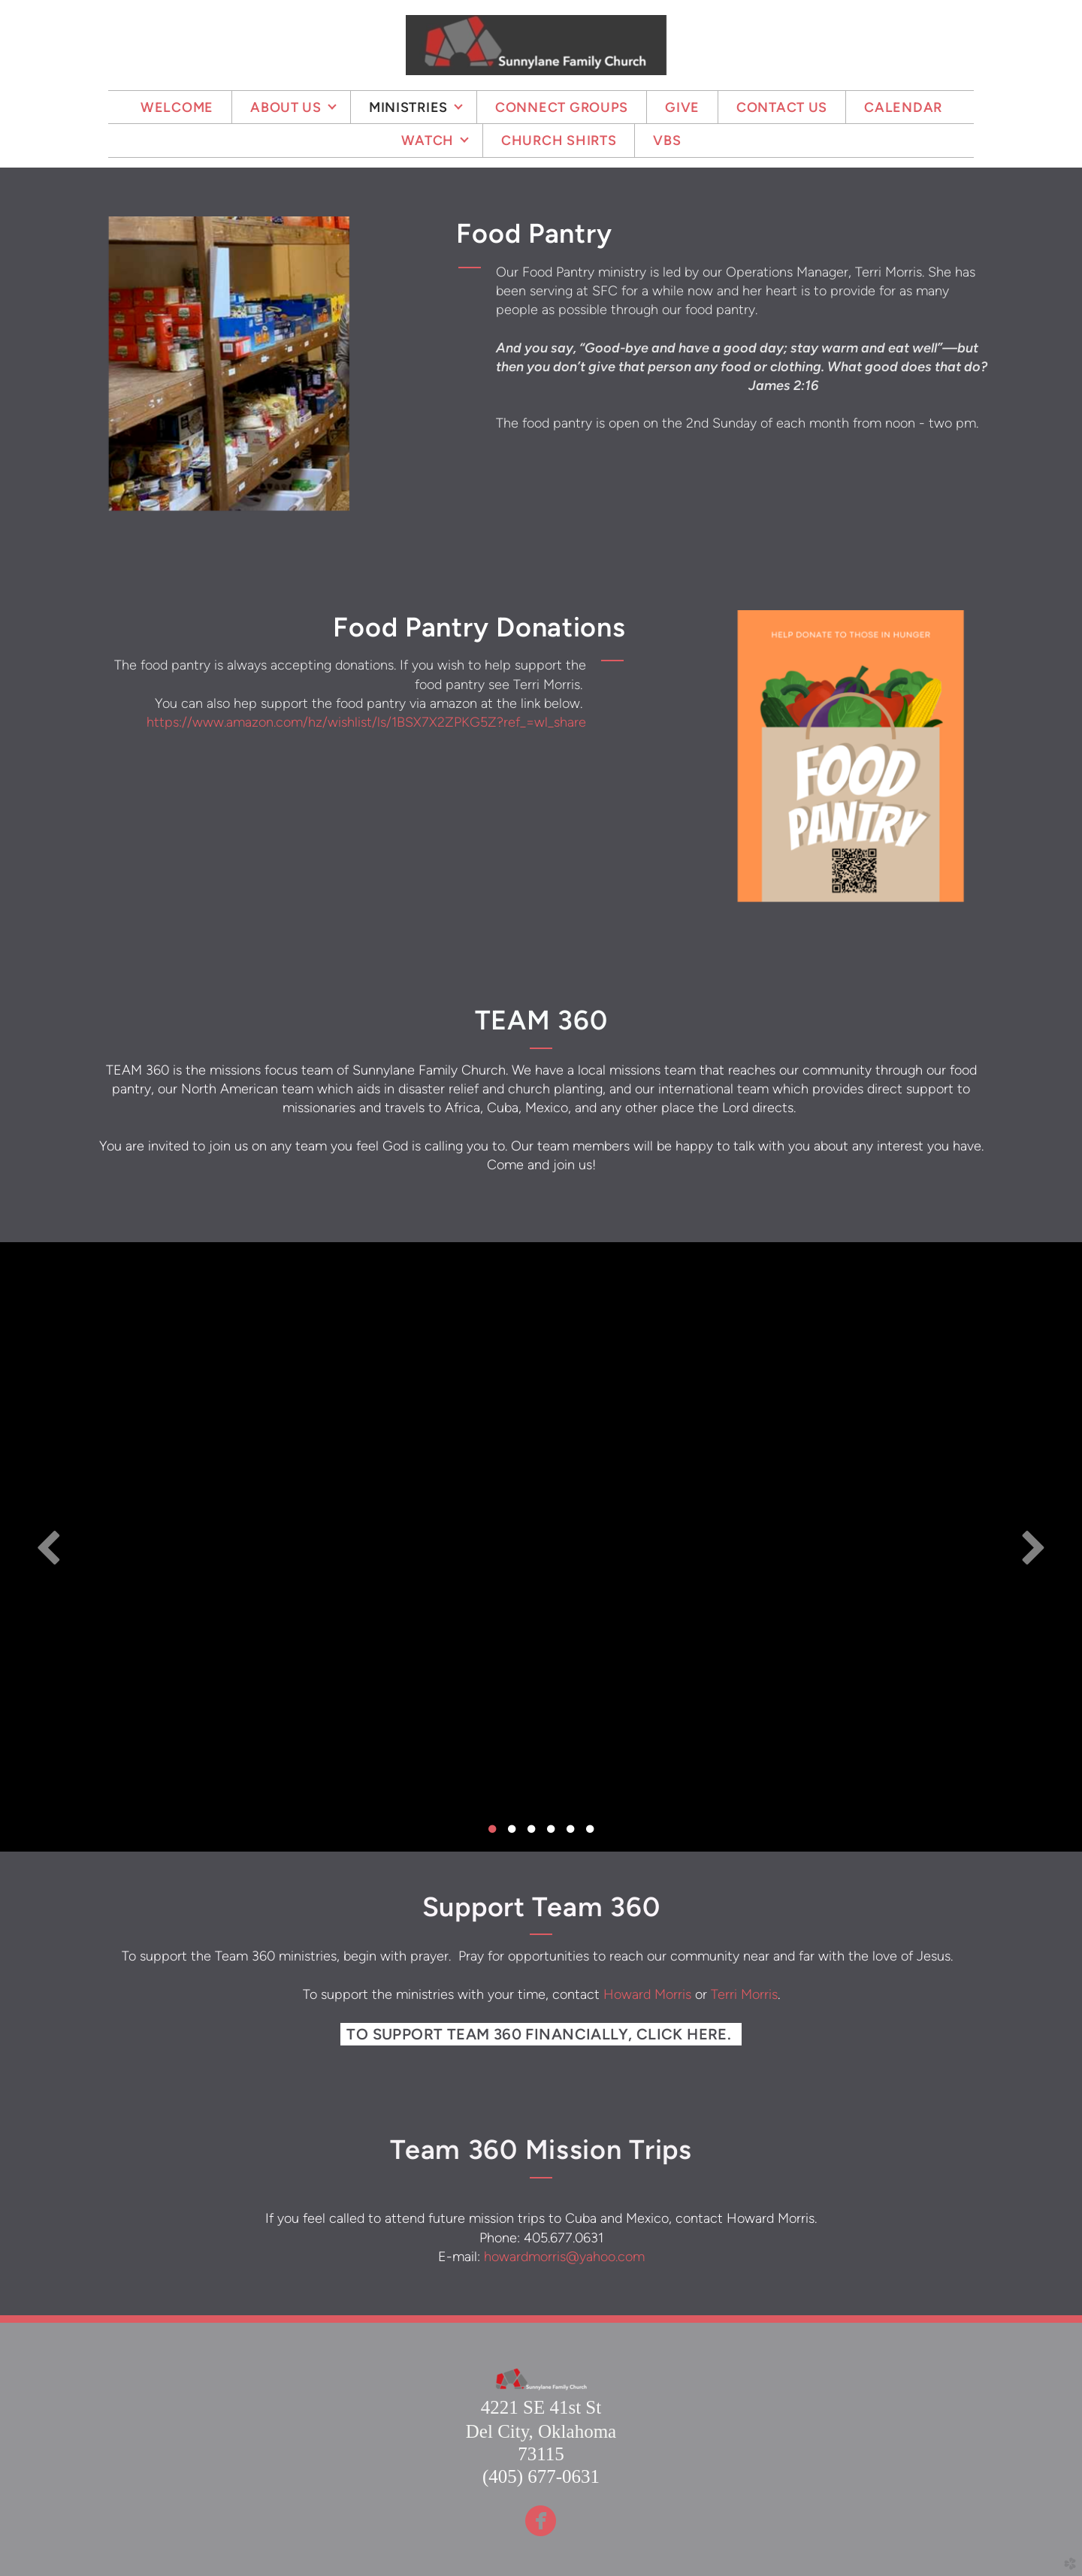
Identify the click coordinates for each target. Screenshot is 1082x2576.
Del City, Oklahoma (541, 2431)
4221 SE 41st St (541, 2407)
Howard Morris (647, 1994)
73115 (541, 2454)
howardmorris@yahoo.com (564, 2256)
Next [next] (1033, 1546)
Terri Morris (744, 1994)
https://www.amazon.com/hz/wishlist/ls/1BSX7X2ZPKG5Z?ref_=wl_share (366, 722)
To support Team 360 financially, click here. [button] (540, 2034)
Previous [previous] (49, 1546)
